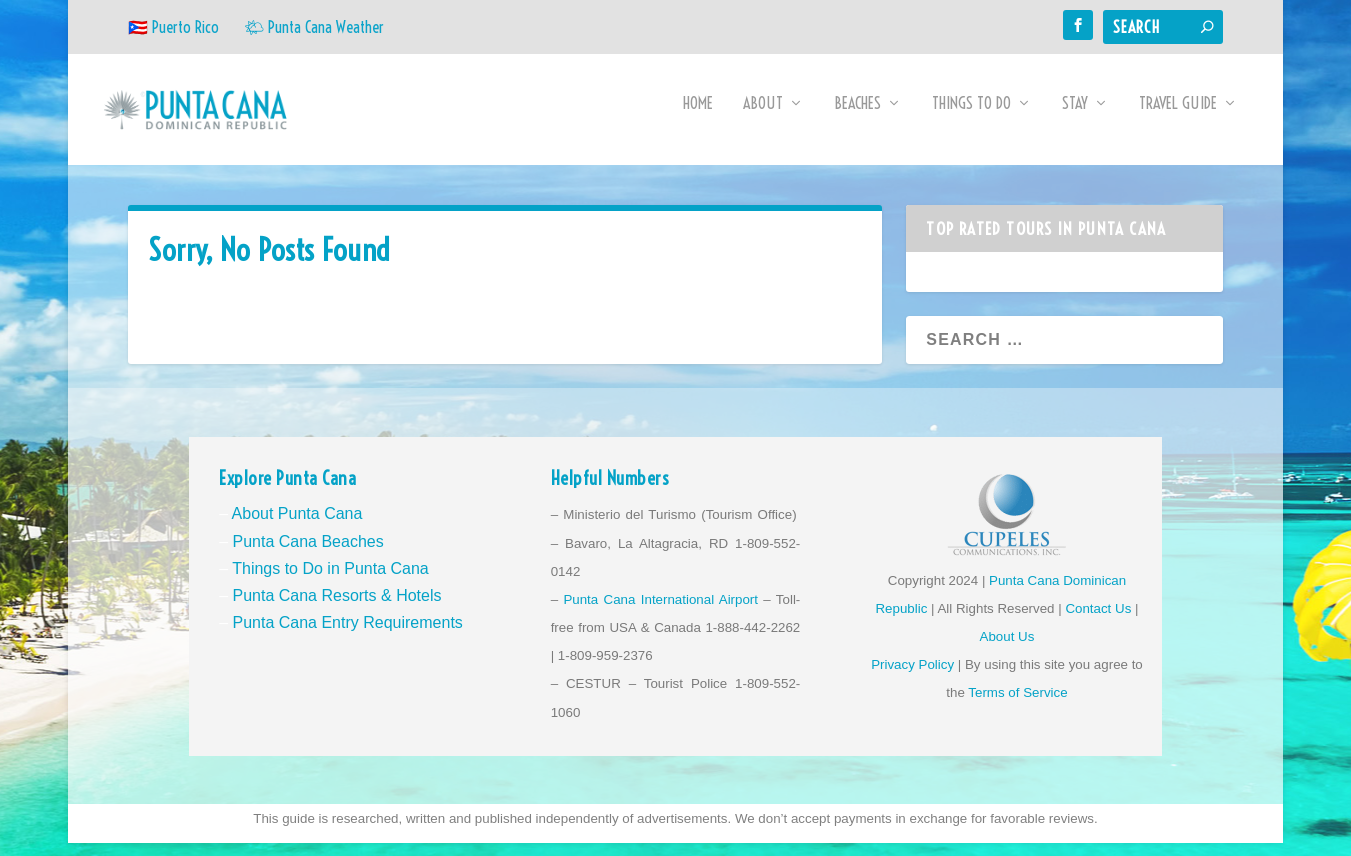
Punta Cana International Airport (660, 612)
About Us (1007, 649)
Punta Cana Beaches (307, 553)
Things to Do (971, 117)
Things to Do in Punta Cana (330, 580)
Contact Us (1098, 621)
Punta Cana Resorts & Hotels (336, 608)
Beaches (857, 117)
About (763, 117)
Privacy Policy (912, 677)
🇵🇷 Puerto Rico (173, 27)
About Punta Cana (297, 526)
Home (698, 117)
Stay (1075, 117)
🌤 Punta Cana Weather (314, 27)
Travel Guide (1178, 117)
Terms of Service (1017, 705)
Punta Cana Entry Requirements (347, 635)
